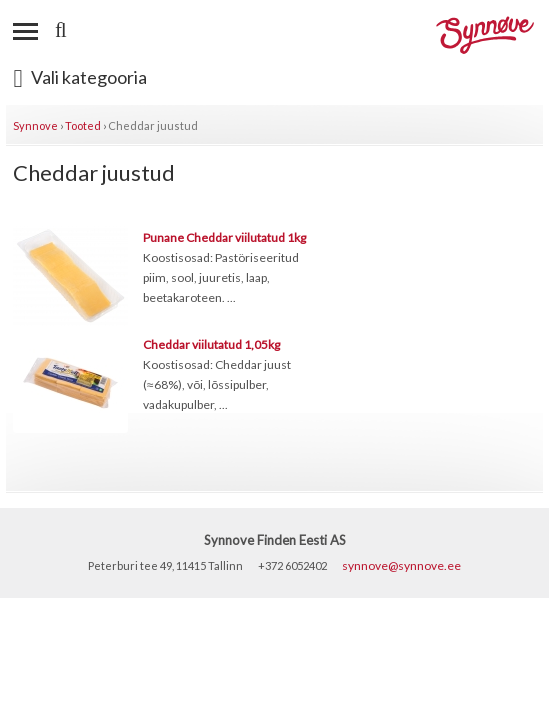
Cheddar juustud (153, 125)
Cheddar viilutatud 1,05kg (211, 344)
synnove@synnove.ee (401, 565)
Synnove (35, 125)
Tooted (83, 125)
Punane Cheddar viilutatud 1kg (224, 237)
